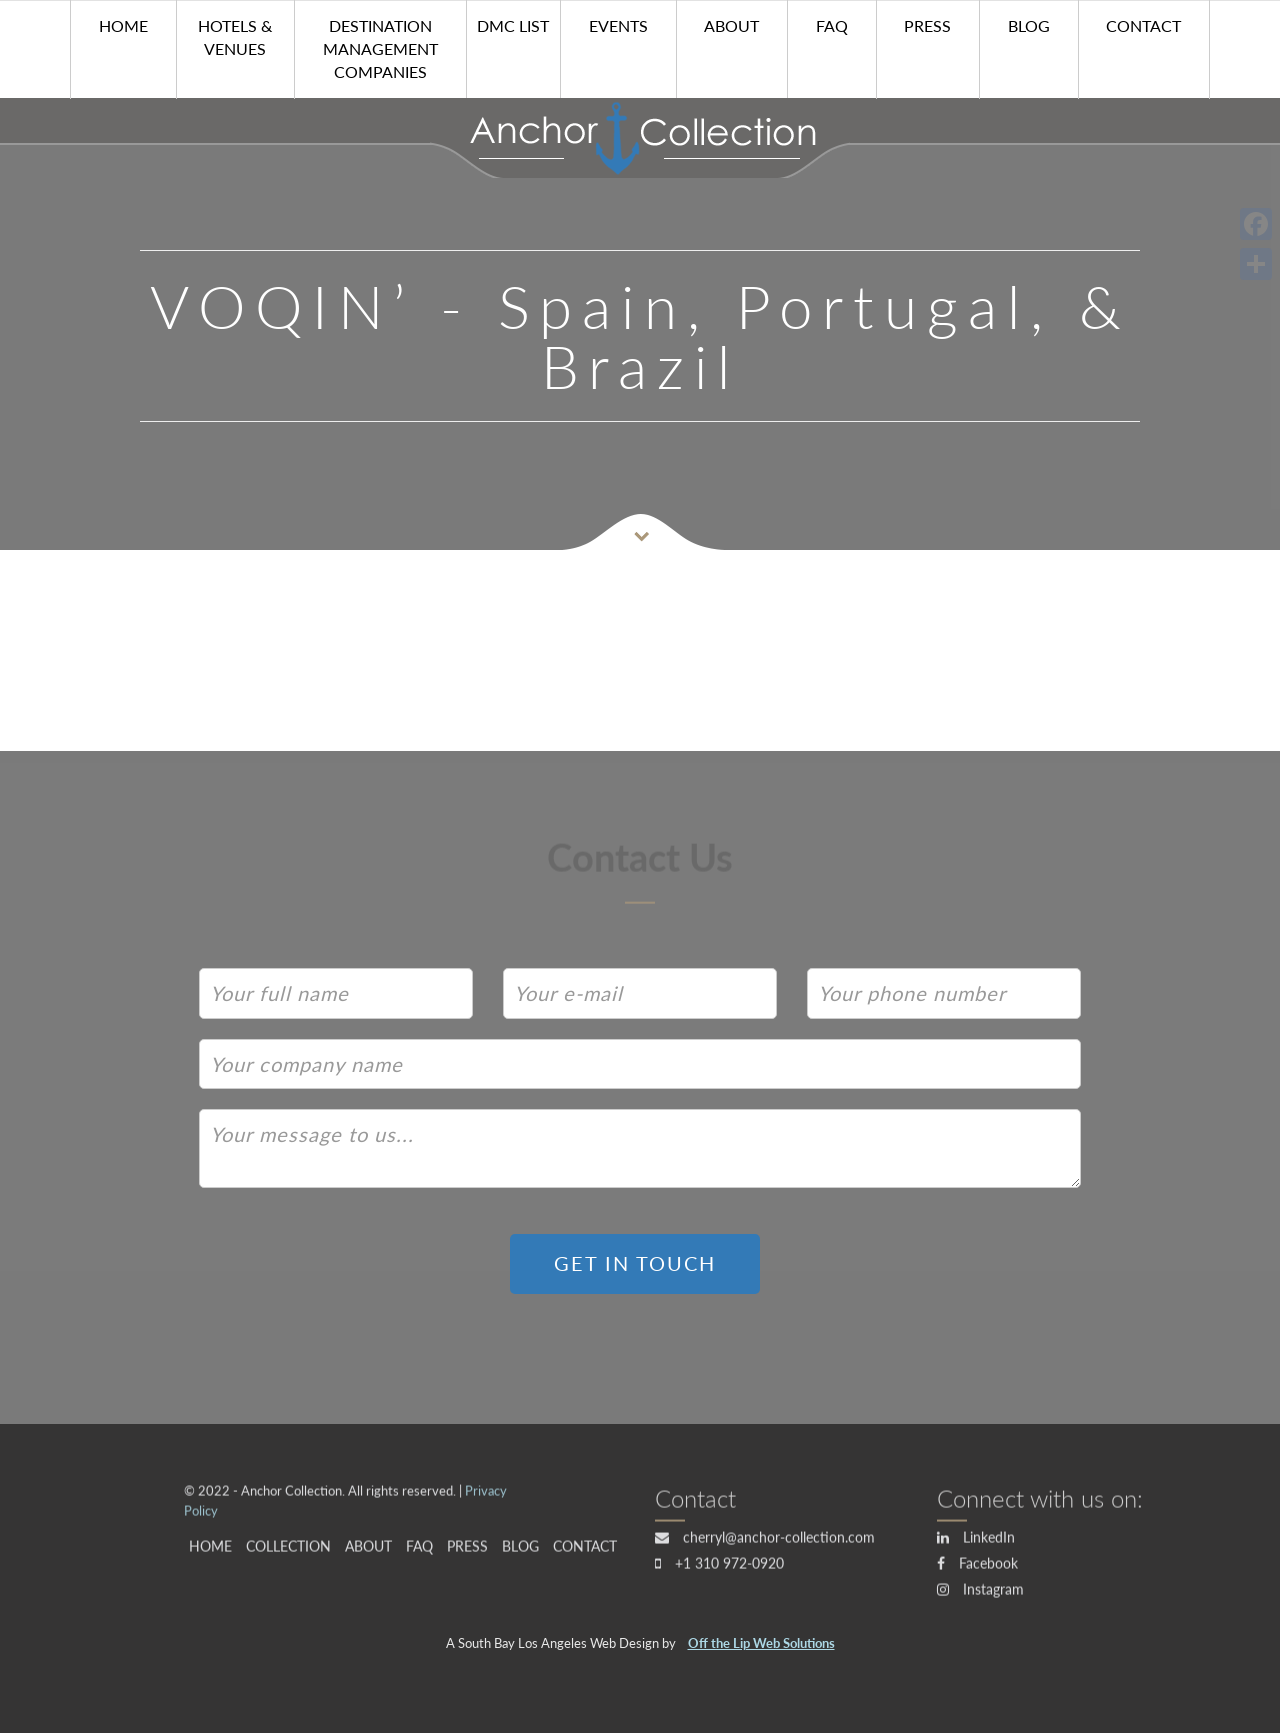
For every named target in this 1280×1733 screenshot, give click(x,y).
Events (618, 25)
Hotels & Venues (235, 37)
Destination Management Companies (380, 48)
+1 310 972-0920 (719, 1567)
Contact (1143, 25)
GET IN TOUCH (635, 1263)
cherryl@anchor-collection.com (765, 1541)
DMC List (513, 25)
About (731, 25)
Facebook (977, 1567)
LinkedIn (976, 1541)
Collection (288, 1551)
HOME (123, 25)
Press (927, 25)
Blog (1029, 25)
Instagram (980, 1593)
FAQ (832, 25)
